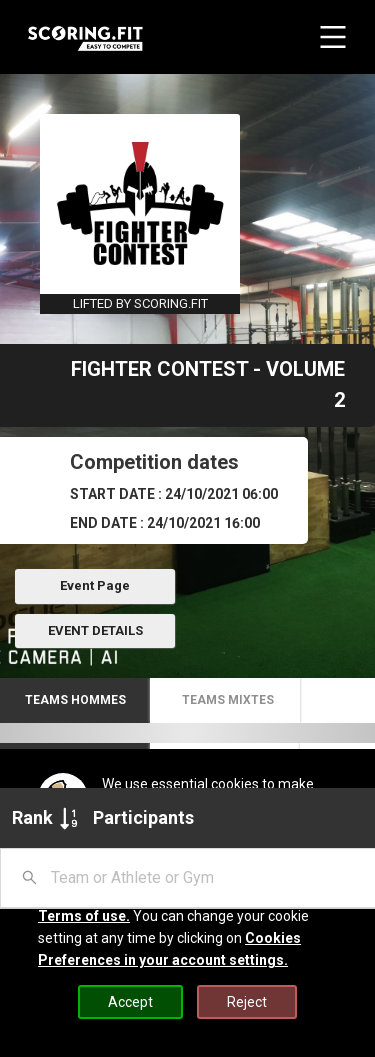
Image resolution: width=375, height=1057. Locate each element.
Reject (247, 1002)
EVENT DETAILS (95, 630)
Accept (130, 1002)
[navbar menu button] (333, 37)
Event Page (95, 585)
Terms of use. (84, 916)
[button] (75, 700)
